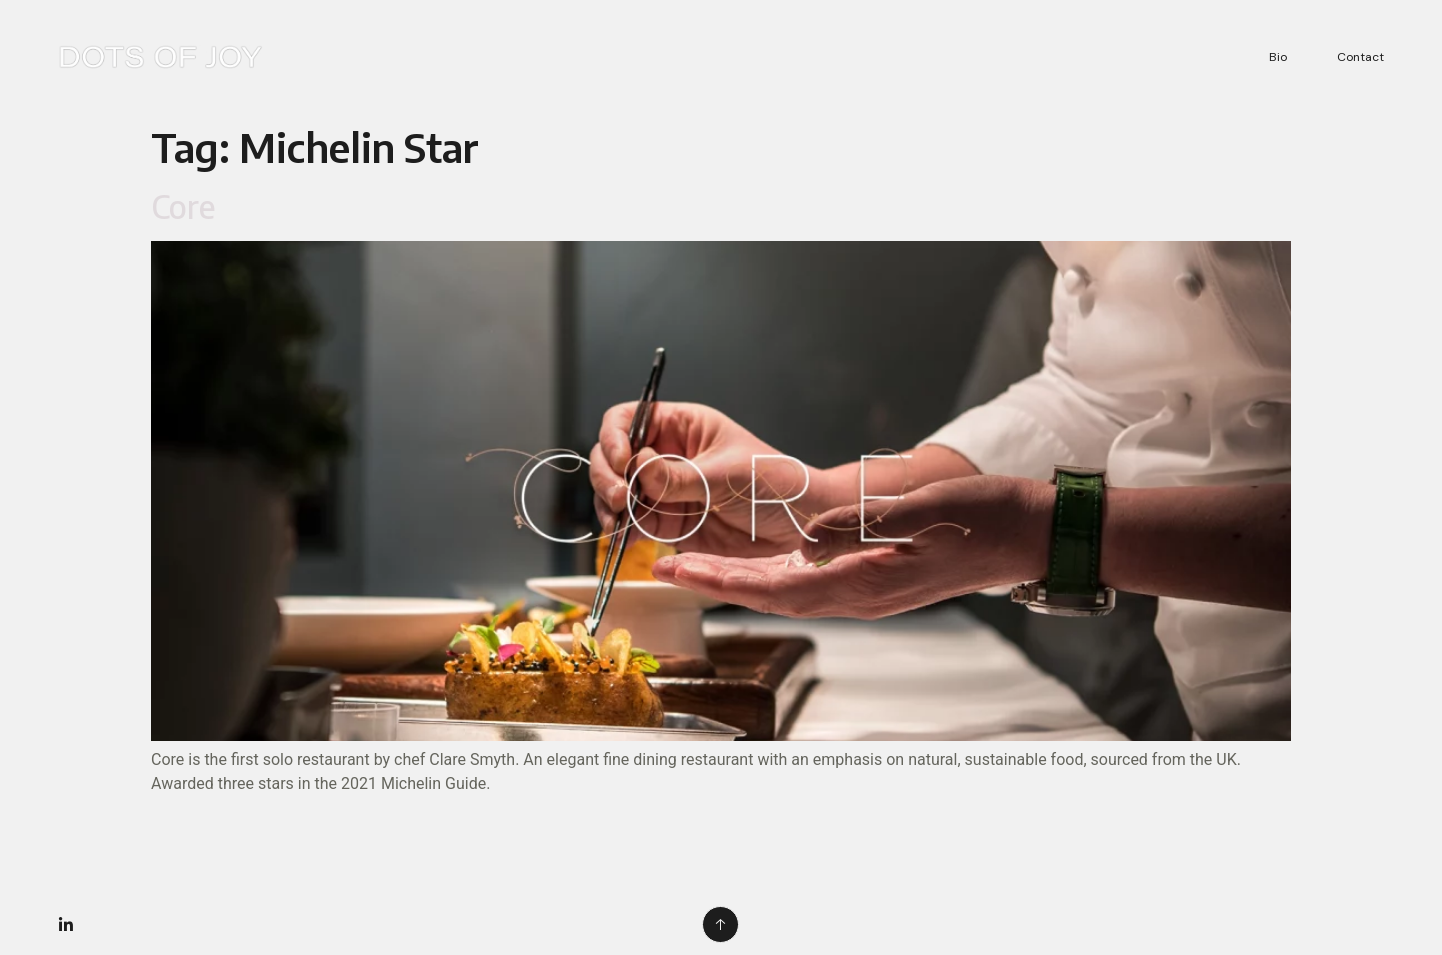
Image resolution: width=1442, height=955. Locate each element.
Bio (1278, 57)
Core (183, 206)
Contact (1360, 57)
